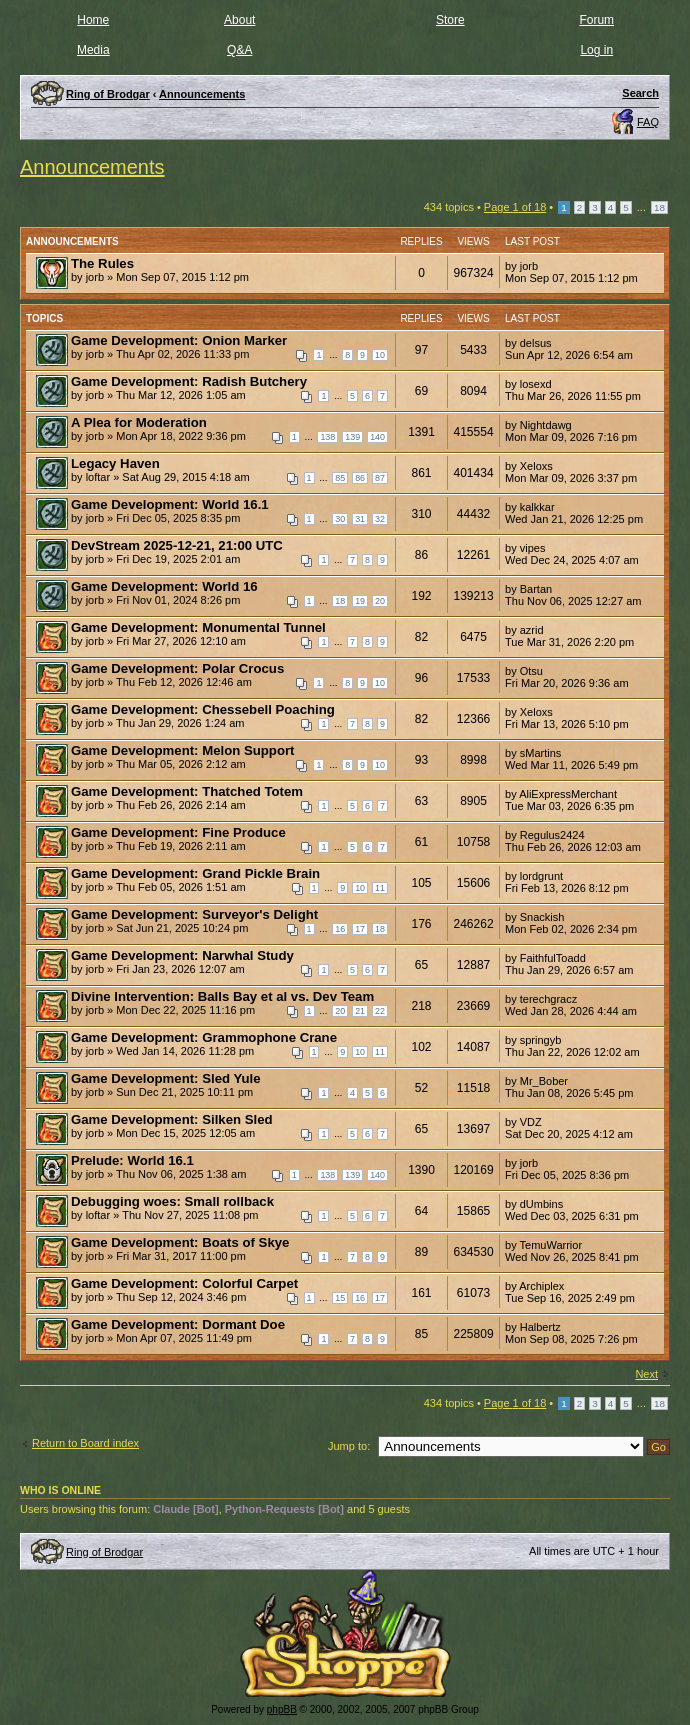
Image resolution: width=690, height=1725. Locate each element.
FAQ (648, 122)
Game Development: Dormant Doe (178, 1324)
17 (360, 929)
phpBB (282, 1709)
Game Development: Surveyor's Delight (194, 914)
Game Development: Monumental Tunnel (198, 627)
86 (360, 478)
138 (327, 437)
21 (360, 1011)
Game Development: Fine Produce (178, 832)
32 (380, 519)
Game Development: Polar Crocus (177, 668)
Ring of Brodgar (104, 1552)
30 (340, 519)
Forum (596, 20)
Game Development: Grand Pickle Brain (195, 873)
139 (352, 437)
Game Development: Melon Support (182, 750)
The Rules (102, 263)
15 (340, 1298)
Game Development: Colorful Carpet (184, 1283)
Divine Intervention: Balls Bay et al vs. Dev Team (222, 996)
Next (646, 1374)
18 (659, 207)
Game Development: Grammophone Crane (204, 1037)
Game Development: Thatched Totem (187, 791)
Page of (515, 207)
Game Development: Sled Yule (166, 1078)
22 (380, 1011)
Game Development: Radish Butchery (189, 381)
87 (380, 478)
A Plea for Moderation (139, 422)
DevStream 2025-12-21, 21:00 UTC (177, 545)
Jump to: (349, 1446)
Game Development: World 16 (164, 586)
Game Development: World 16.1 (170, 504)
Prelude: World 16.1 (132, 1160)
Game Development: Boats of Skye (180, 1242)
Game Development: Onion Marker (179, 340)
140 (377, 437)
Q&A (239, 50)
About (239, 20)
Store (450, 20)
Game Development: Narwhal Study (182, 955)
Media (93, 50)
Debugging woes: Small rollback (172, 1201)
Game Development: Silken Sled (172, 1119)
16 (340, 929)
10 (380, 355)
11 (380, 888)
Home (93, 20)
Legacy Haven (115, 463)
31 (360, 519)
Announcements (92, 167)
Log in (596, 50)
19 (360, 601)
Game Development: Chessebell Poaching (203, 709)
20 (380, 601)
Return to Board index (85, 1443)
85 (340, 478)
